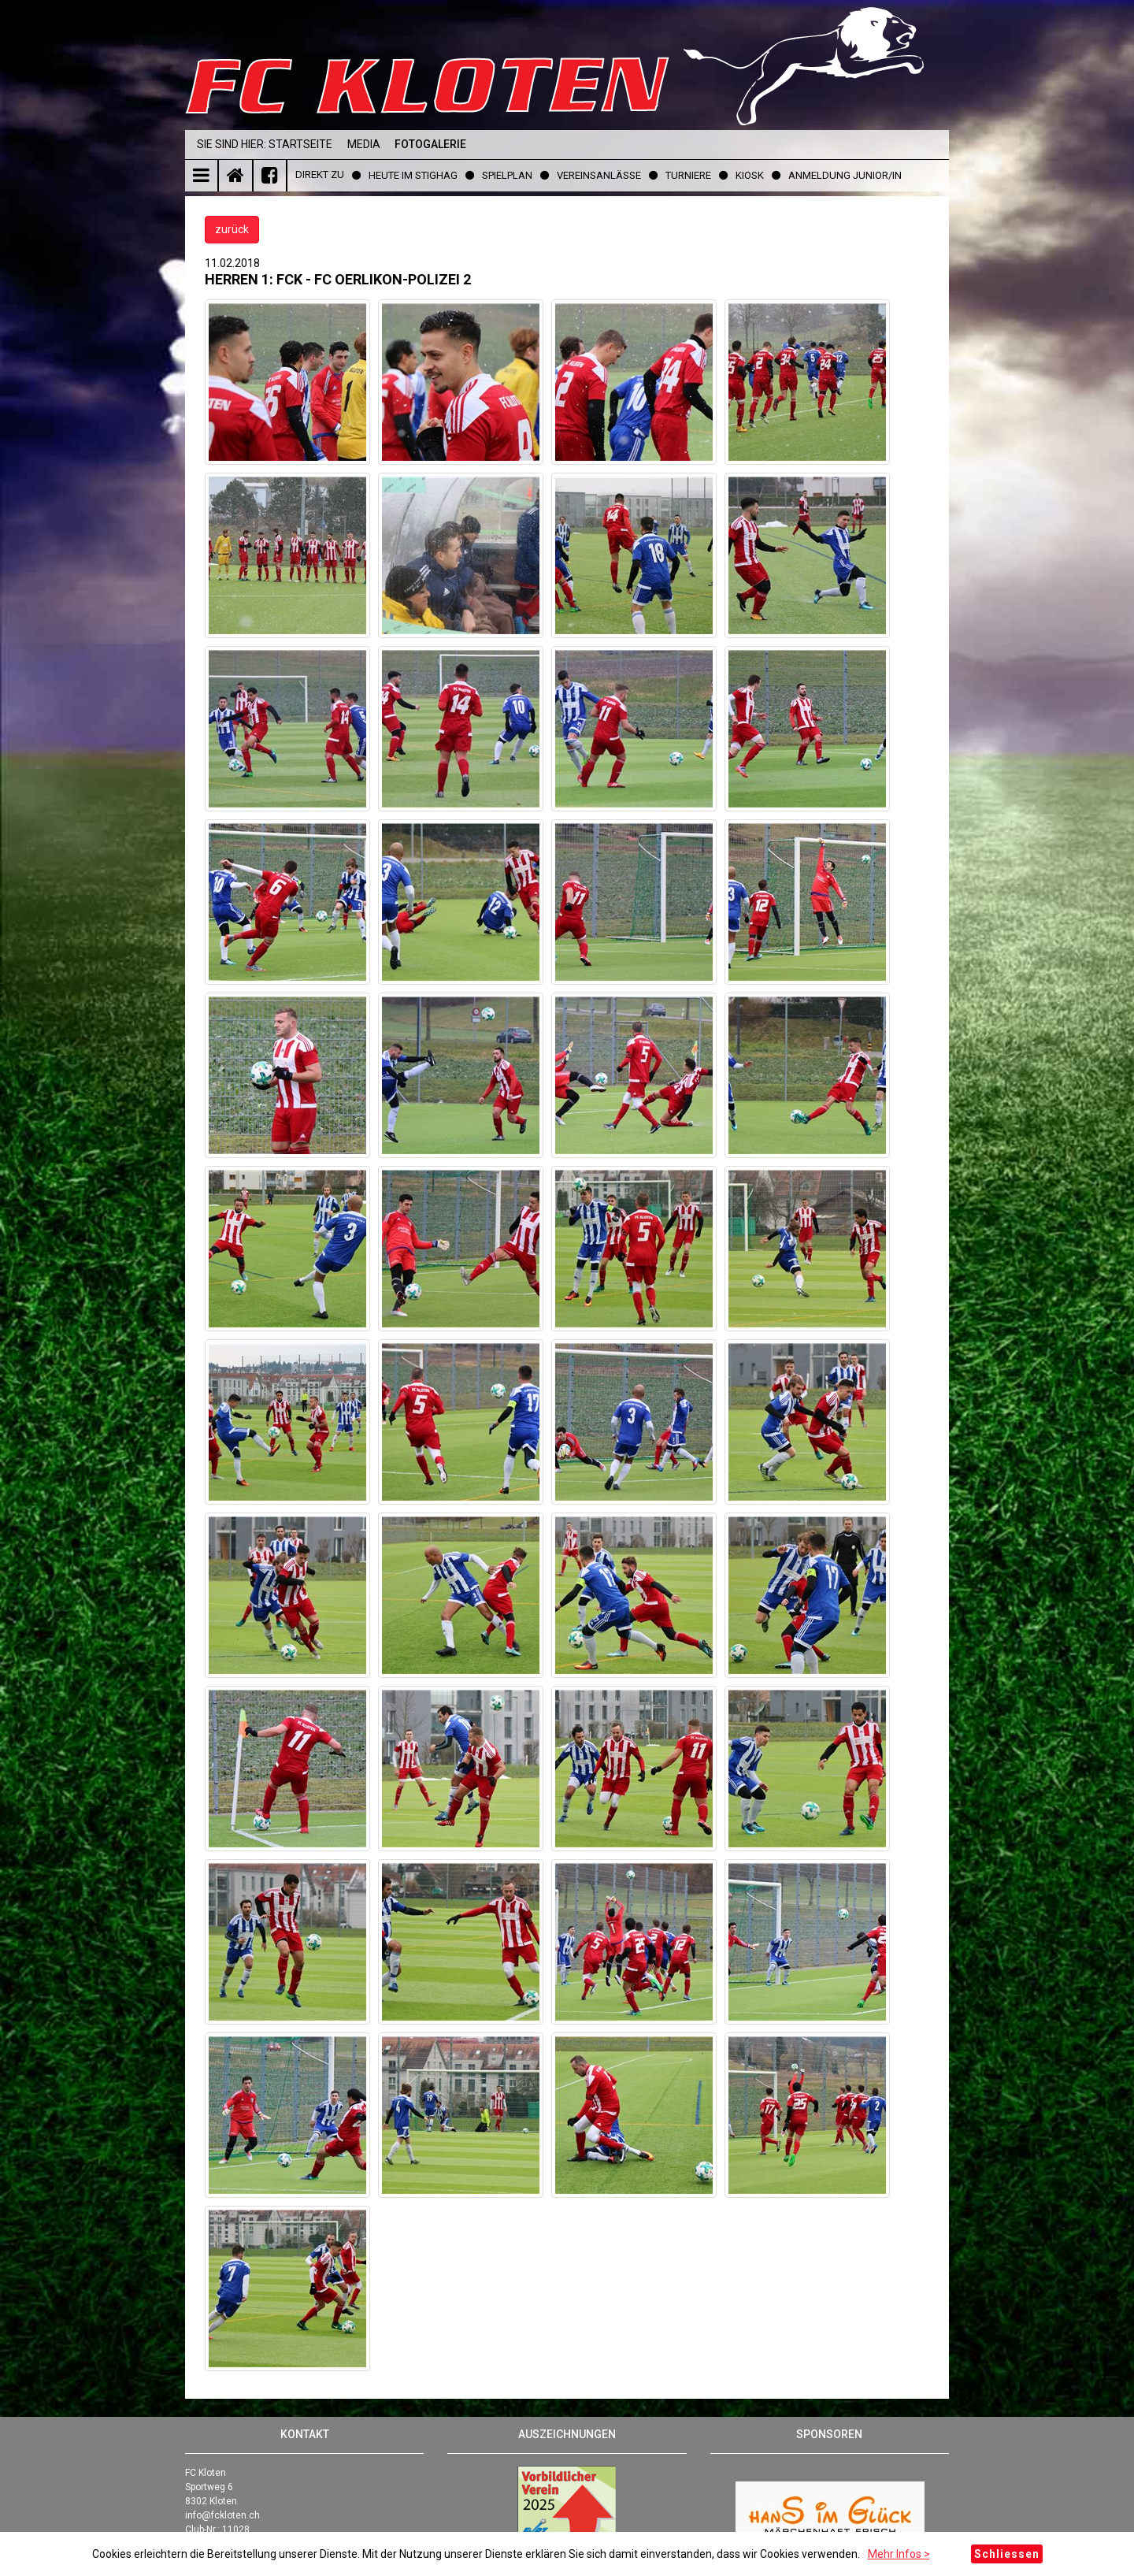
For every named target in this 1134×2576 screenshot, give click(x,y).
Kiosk (750, 175)
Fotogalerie (430, 144)
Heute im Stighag (413, 175)
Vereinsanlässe (599, 175)
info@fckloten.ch (222, 2515)
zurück (232, 229)
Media (363, 144)
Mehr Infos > (899, 2554)
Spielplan (507, 175)
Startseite (300, 144)
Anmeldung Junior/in (845, 175)
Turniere (688, 175)
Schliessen (1007, 2554)
